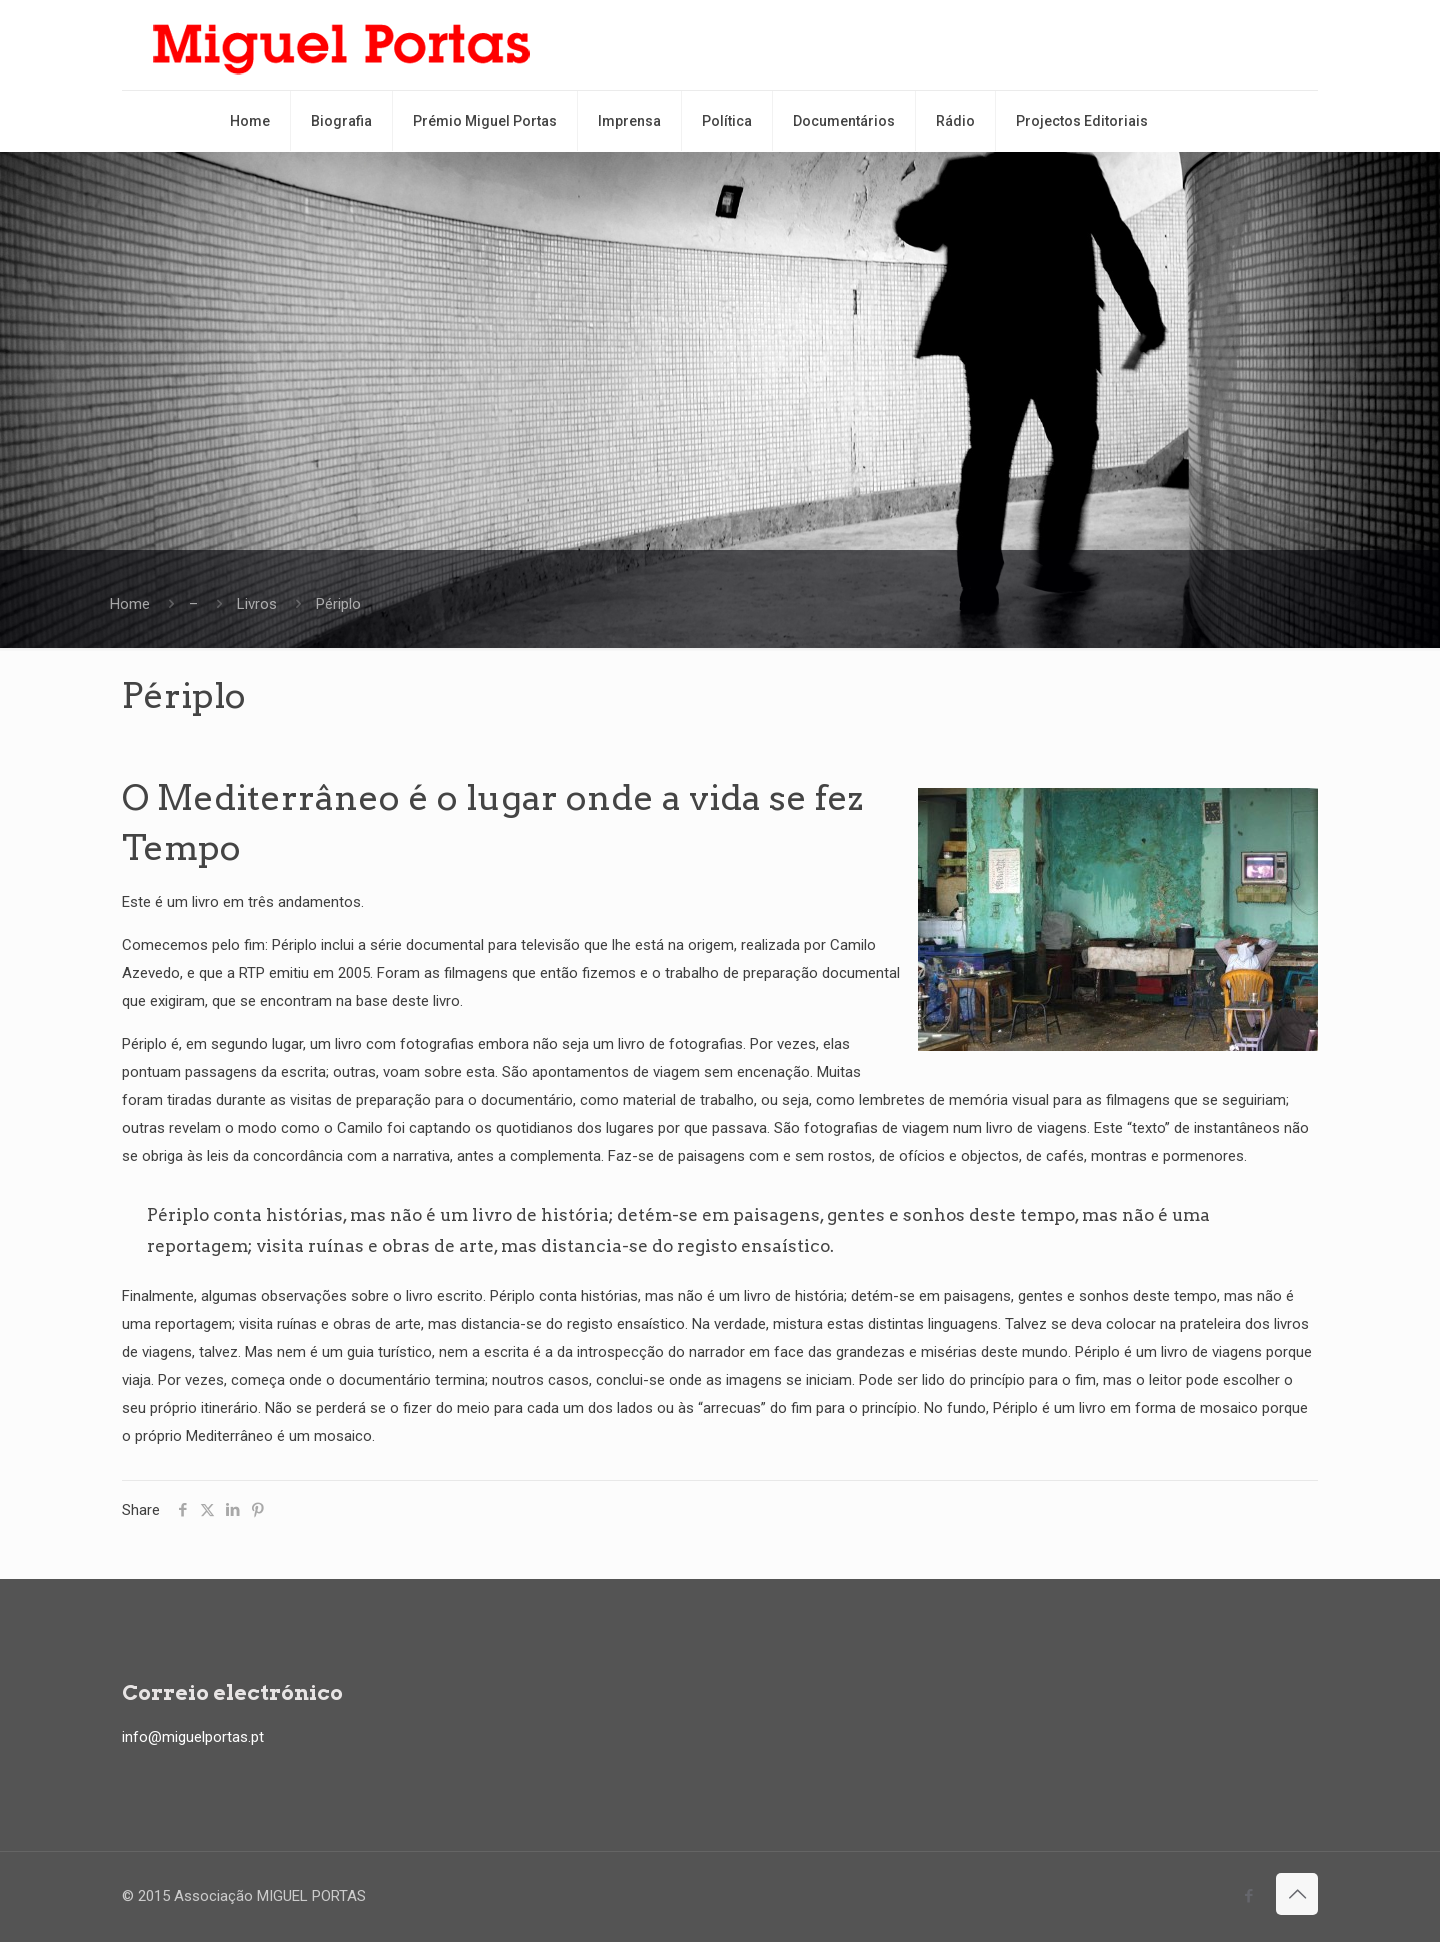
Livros (257, 604)
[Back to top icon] (1297, 1894)
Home (130, 604)
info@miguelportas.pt (193, 1737)
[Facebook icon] (1248, 1896)
